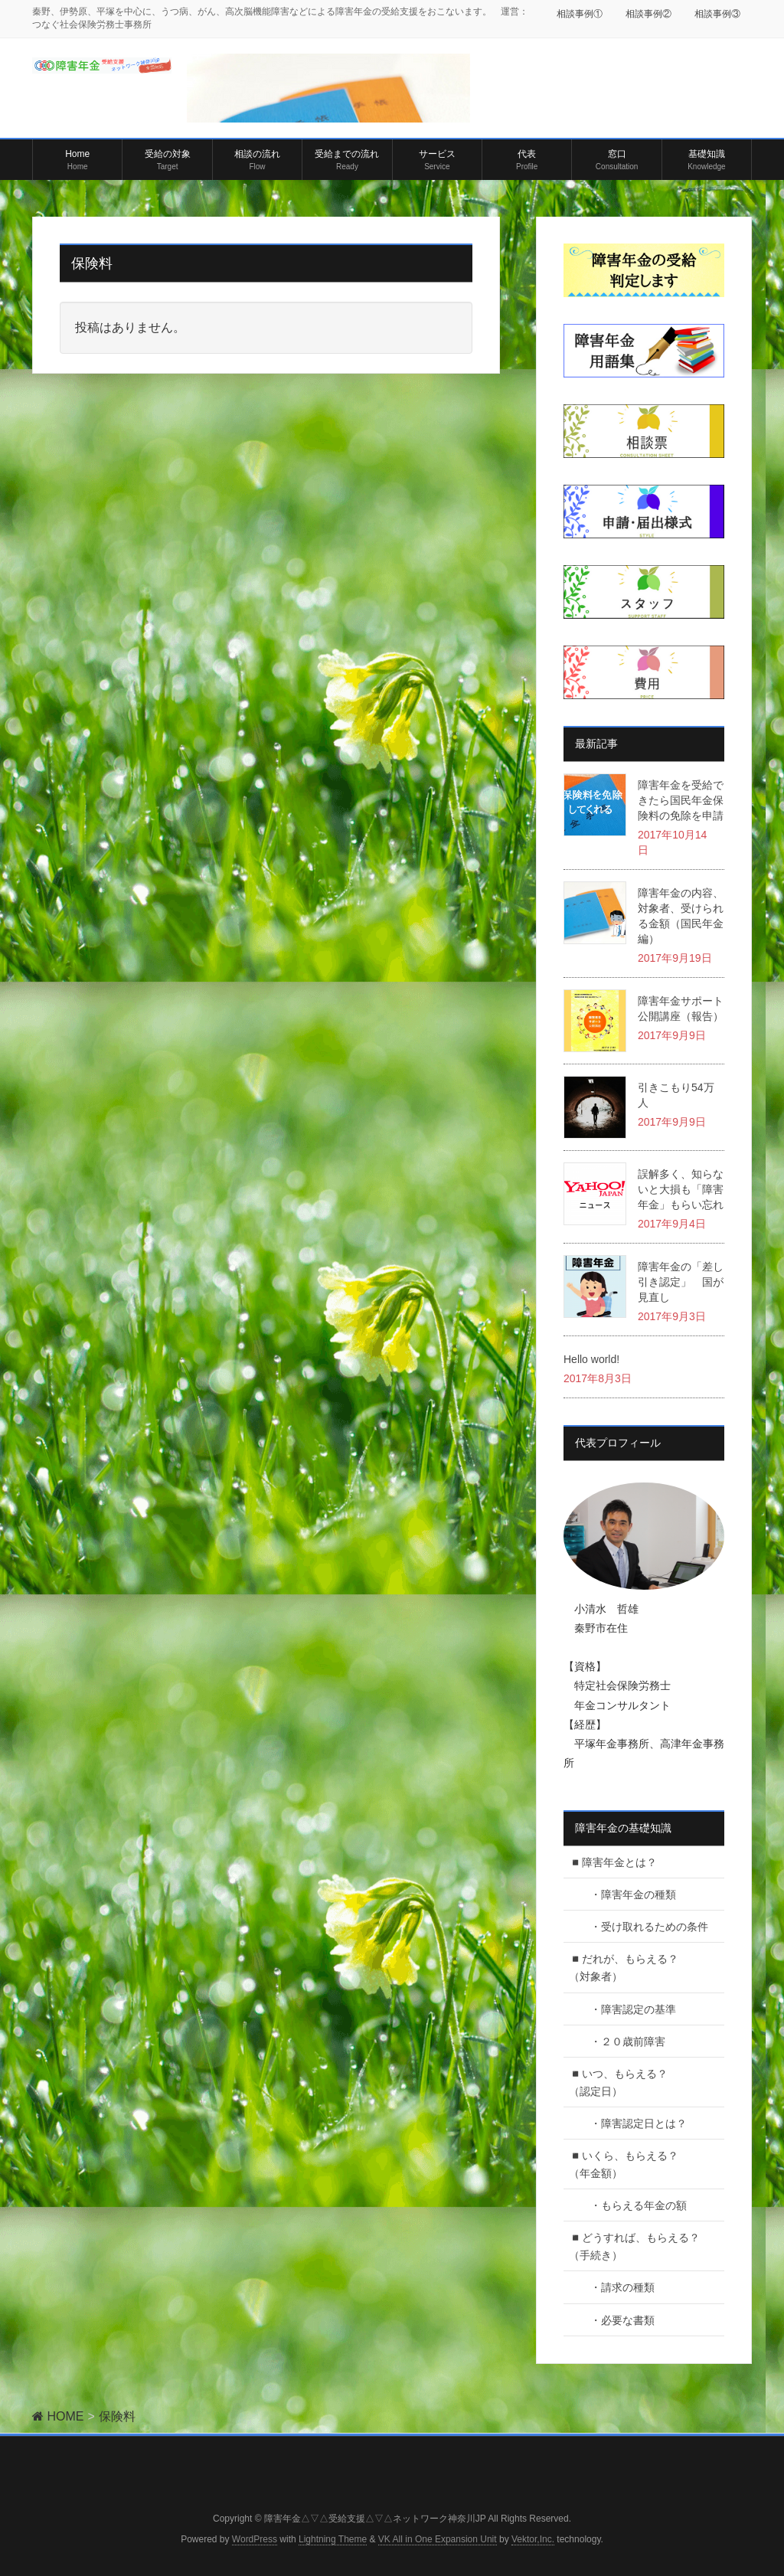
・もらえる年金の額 (633, 2205)
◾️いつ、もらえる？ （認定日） (634, 2082)
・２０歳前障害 (622, 2041)
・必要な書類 (617, 2320)
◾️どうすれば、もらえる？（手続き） (634, 2246)
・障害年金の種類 (628, 1894)
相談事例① (580, 13)
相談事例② (648, 13)
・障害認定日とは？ (633, 2123)
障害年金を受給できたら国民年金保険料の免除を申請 (681, 800)
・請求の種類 (617, 2287)
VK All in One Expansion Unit (437, 2539)
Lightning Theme (333, 2539)
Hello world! (591, 1359)
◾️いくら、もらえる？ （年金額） (634, 2164)
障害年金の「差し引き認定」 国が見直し (681, 1281)
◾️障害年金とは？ (613, 1862)
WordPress (254, 2539)
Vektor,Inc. (532, 2539)
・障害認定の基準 (628, 2009)
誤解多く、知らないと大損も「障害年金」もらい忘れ (681, 1189)
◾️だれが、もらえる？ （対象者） (634, 1968)
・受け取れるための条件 (644, 1927)
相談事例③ (717, 13)
